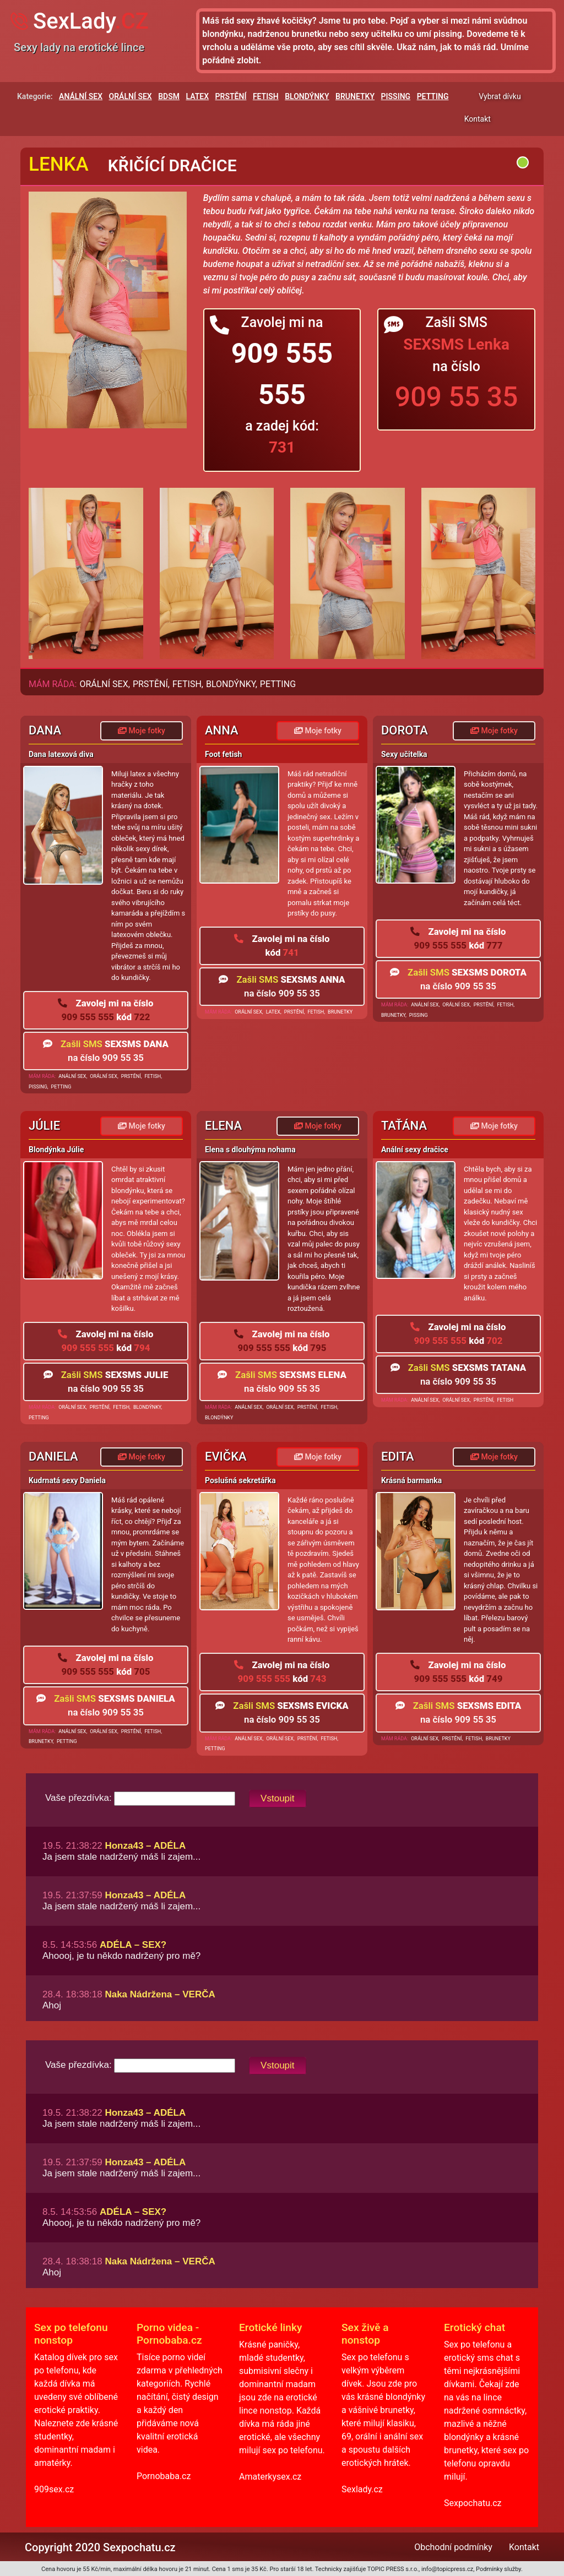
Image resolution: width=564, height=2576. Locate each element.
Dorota (404, 730)
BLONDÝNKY (307, 96)
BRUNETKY (355, 96)
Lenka (59, 164)
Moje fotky (141, 730)
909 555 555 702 (458, 1333)
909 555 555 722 (105, 1010)
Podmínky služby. (499, 2569)
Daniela (53, 1456)
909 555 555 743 (281, 1671)
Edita (397, 1456)
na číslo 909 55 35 (106, 1050)
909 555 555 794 (105, 1340)
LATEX (197, 96)
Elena (223, 1125)
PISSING (396, 96)
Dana (45, 730)
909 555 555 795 (281, 1340)
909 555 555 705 (105, 1664)
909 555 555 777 (458, 938)
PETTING (433, 96)
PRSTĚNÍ (231, 96)
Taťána (404, 1125)
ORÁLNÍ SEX (130, 96)
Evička (226, 1456)
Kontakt (477, 119)
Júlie (44, 1125)
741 (281, 945)
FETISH (266, 96)
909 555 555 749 (458, 1671)
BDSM (169, 96)
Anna (221, 730)
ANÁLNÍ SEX (80, 96)
